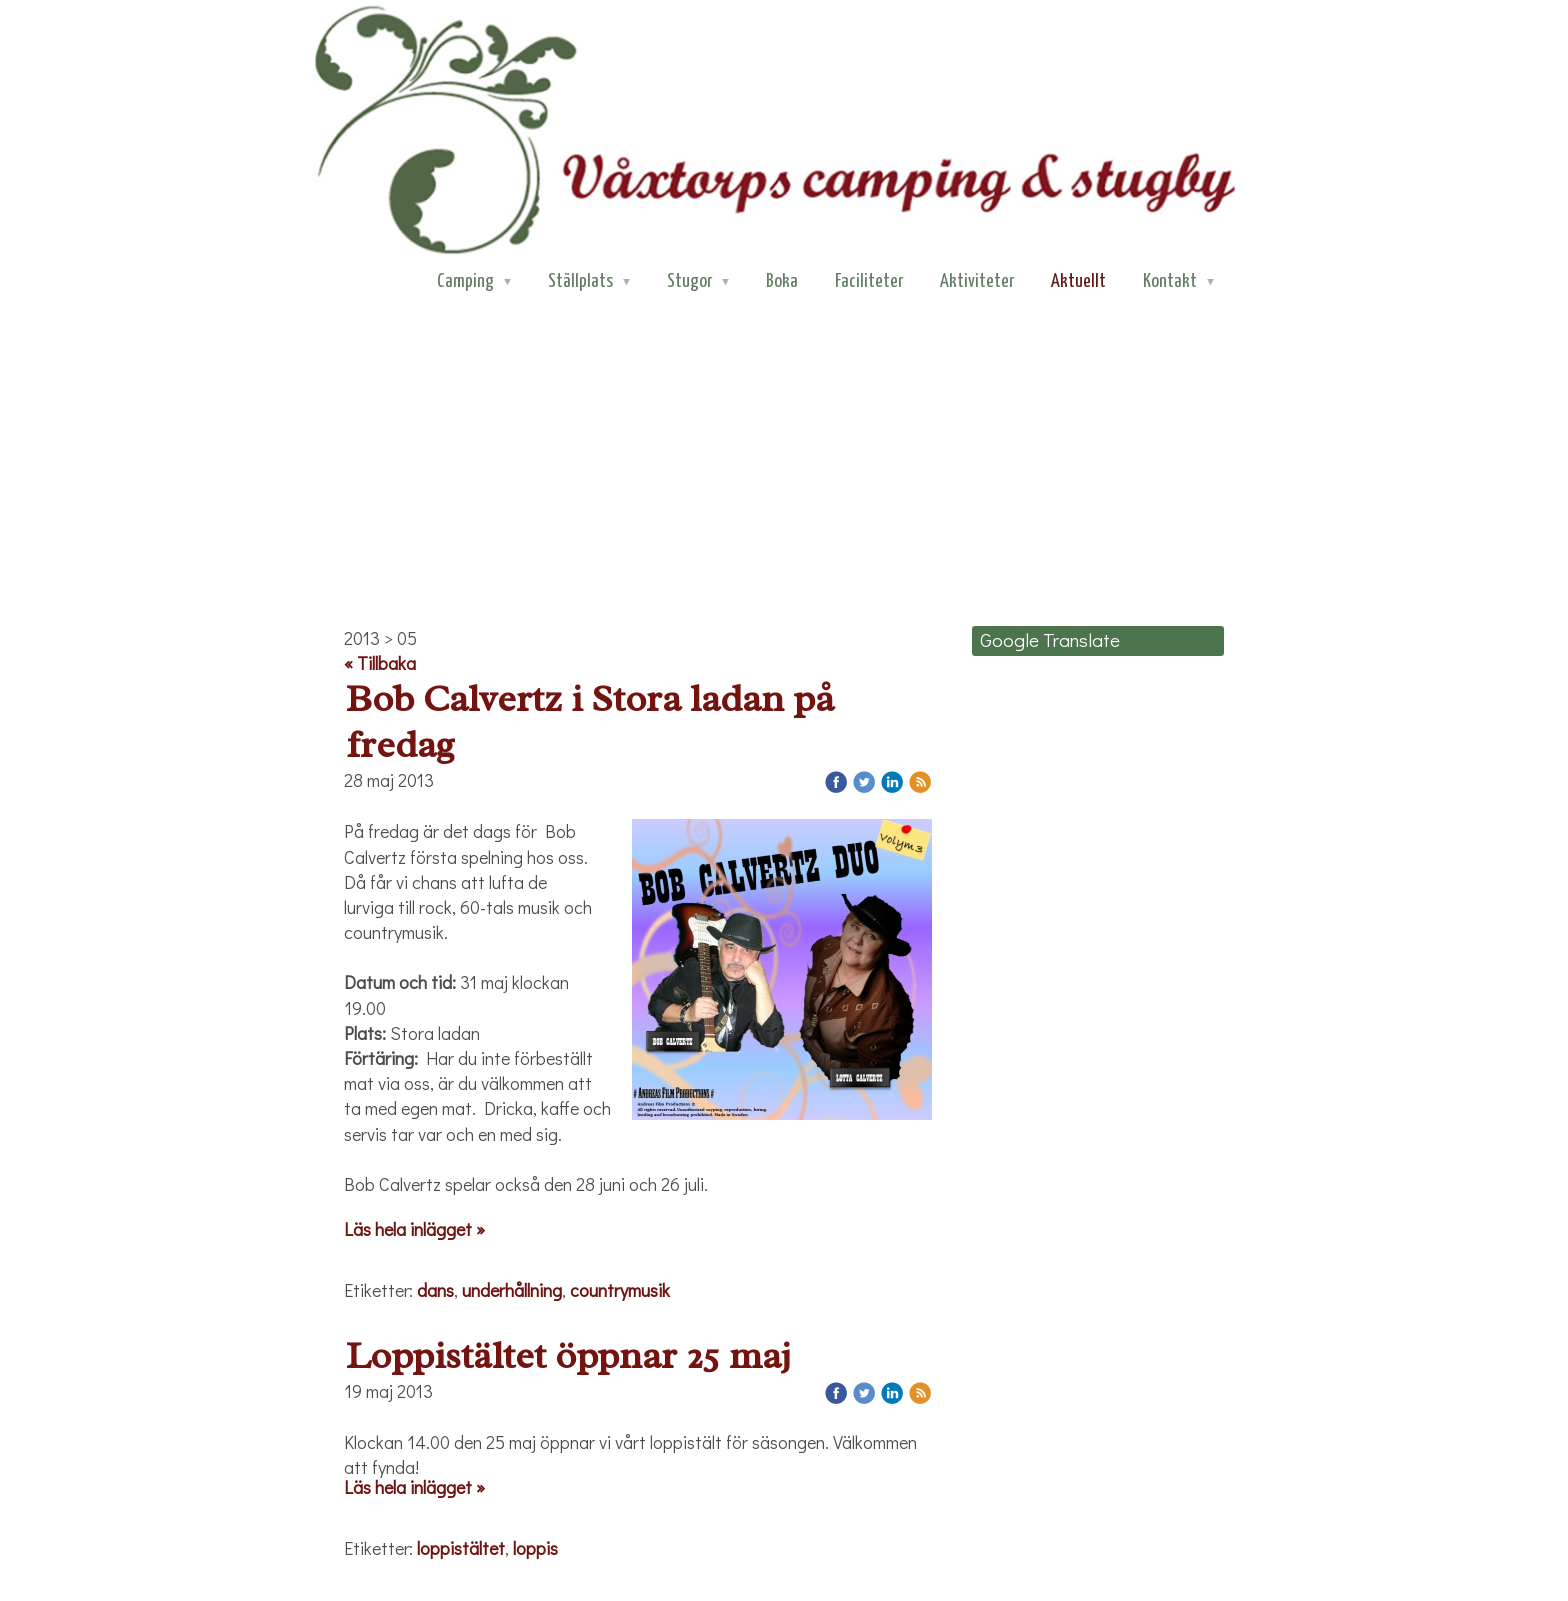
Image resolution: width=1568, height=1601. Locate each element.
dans (435, 1290)
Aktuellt (1078, 281)
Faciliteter (869, 281)
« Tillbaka (380, 663)
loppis (535, 1548)
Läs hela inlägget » (414, 1229)
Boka (782, 281)
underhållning (512, 1290)
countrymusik (620, 1290)
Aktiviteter (977, 281)
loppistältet (461, 1548)
